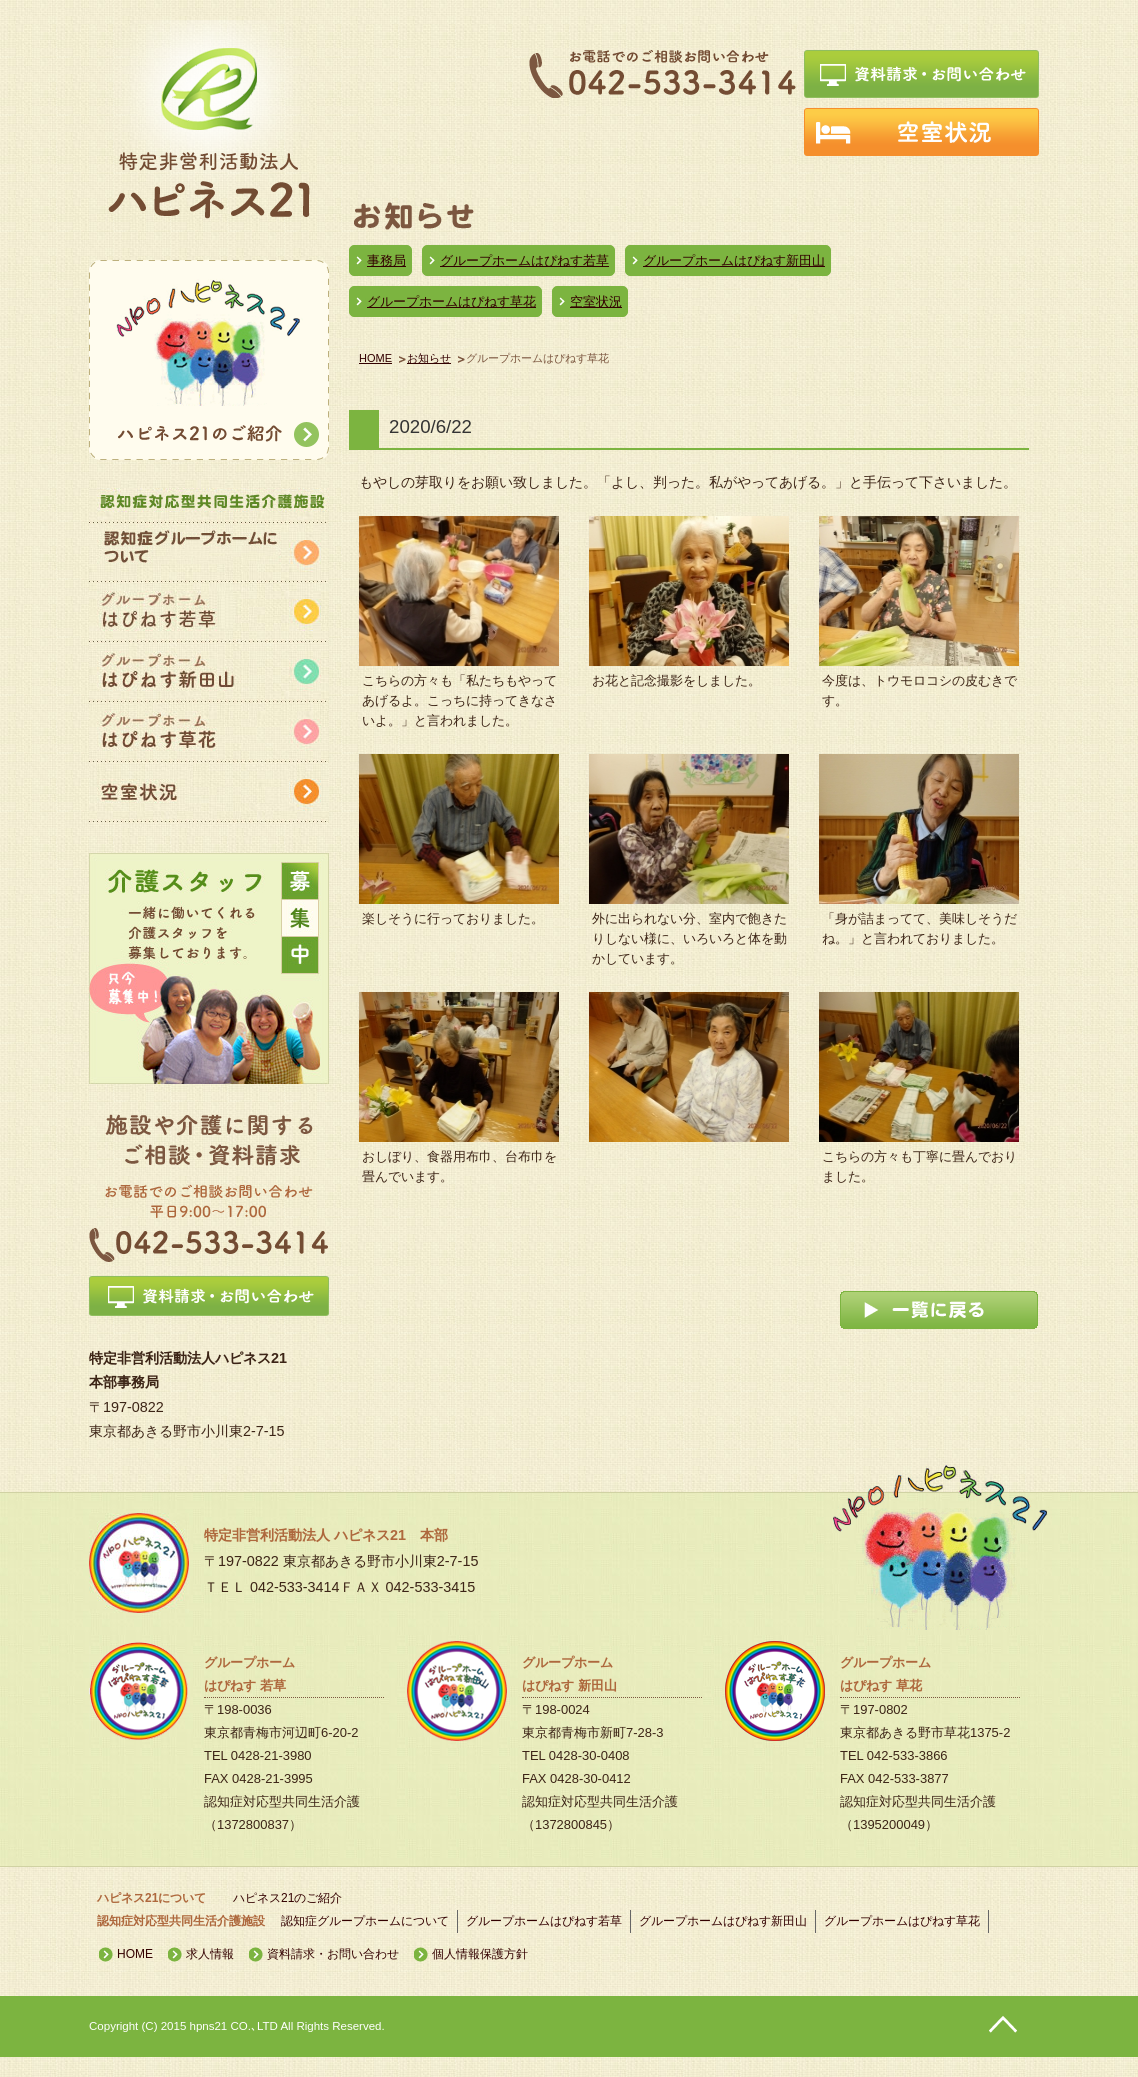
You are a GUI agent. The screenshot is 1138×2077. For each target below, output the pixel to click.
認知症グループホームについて (365, 1921)
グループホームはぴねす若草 (524, 260)
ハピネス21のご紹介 (287, 1898)
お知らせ (429, 358)
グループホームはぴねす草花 (451, 301)
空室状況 (596, 301)
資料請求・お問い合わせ (333, 1954)
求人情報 (210, 1954)
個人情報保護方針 (480, 1954)
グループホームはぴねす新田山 (734, 260)
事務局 (386, 260)
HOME (375, 358)
